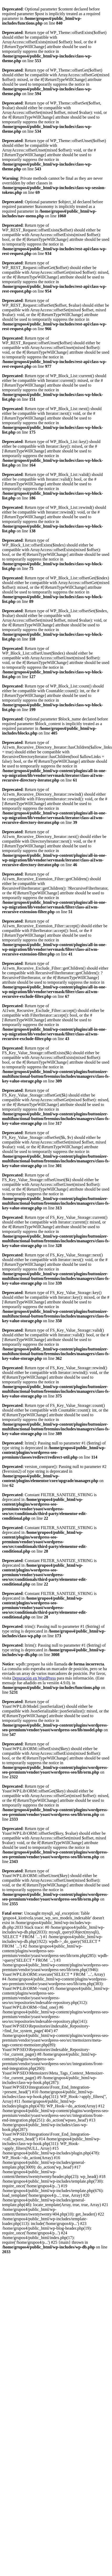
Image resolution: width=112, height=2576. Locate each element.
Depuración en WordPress (34, 1678)
